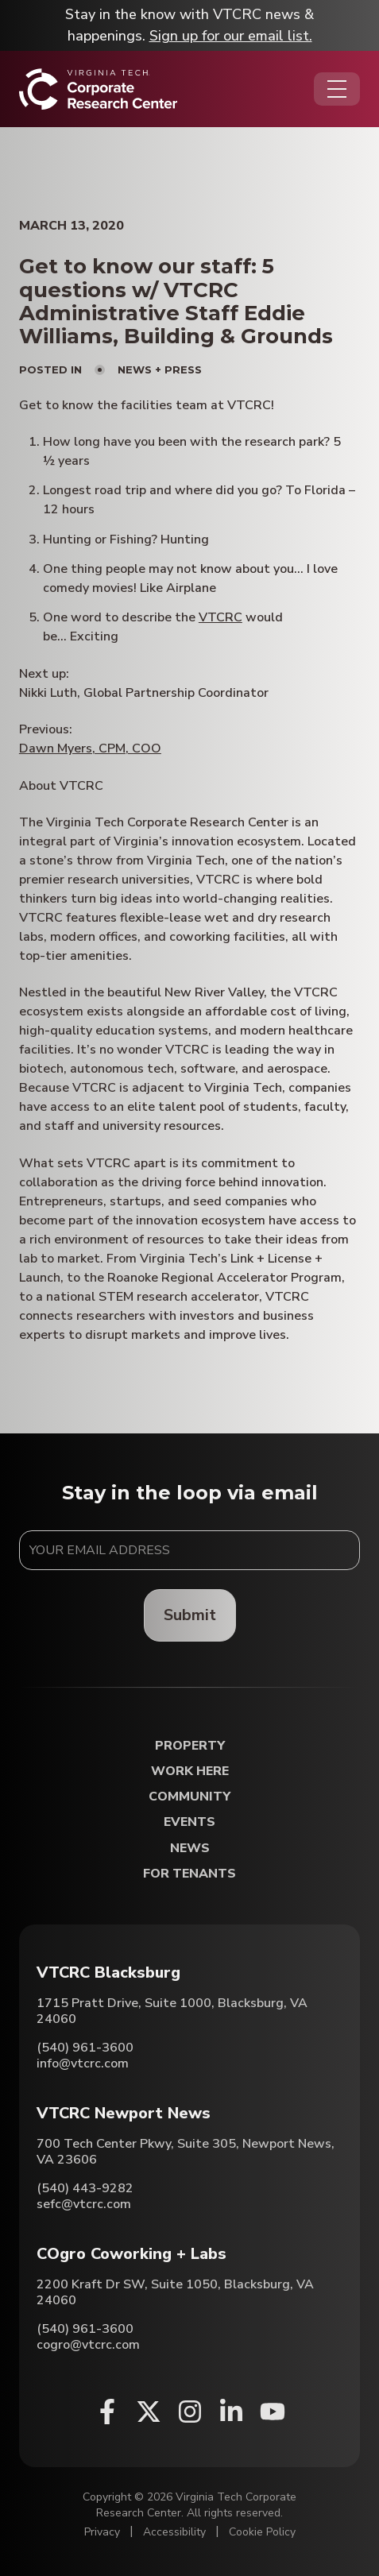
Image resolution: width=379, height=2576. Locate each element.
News (190, 1848)
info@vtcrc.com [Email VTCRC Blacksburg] (83, 2063)
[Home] (98, 89)
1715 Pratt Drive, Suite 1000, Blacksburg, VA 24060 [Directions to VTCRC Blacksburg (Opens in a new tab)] (172, 2011)
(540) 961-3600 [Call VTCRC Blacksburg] (85, 2048)
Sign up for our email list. (230, 35)
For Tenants (189, 1874)
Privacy (102, 2531)
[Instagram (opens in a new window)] (190, 2411)
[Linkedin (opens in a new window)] (231, 2411)
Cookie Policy (262, 2531)
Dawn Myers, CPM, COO (90, 748)
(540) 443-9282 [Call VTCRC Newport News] (85, 2188)
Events (189, 1822)
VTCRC (220, 617)
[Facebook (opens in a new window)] (107, 2411)
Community (189, 1796)
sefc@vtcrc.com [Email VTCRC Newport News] (84, 2204)
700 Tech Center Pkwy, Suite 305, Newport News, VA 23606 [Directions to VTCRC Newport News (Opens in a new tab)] (186, 2152)
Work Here (190, 1771)
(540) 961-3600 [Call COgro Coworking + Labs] (85, 2329)
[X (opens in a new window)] (148, 2411)
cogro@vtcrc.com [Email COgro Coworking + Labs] (88, 2345)
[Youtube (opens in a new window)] (272, 2411)
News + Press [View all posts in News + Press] (160, 369)
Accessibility (174, 2531)
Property (190, 1746)
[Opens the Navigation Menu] (337, 89)
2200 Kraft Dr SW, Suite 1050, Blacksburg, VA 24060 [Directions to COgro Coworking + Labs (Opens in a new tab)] (175, 2292)
